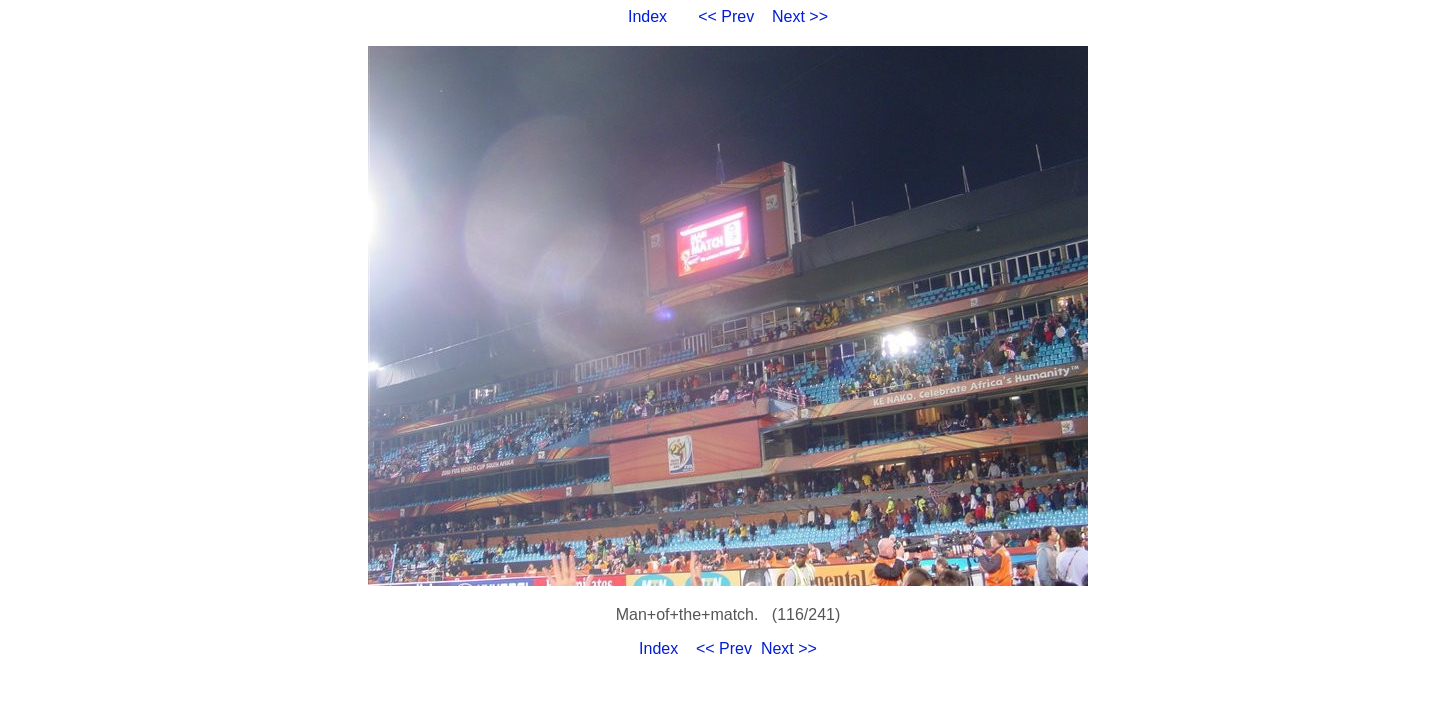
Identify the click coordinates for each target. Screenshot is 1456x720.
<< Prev (726, 16)
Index (647, 16)
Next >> (800, 16)
